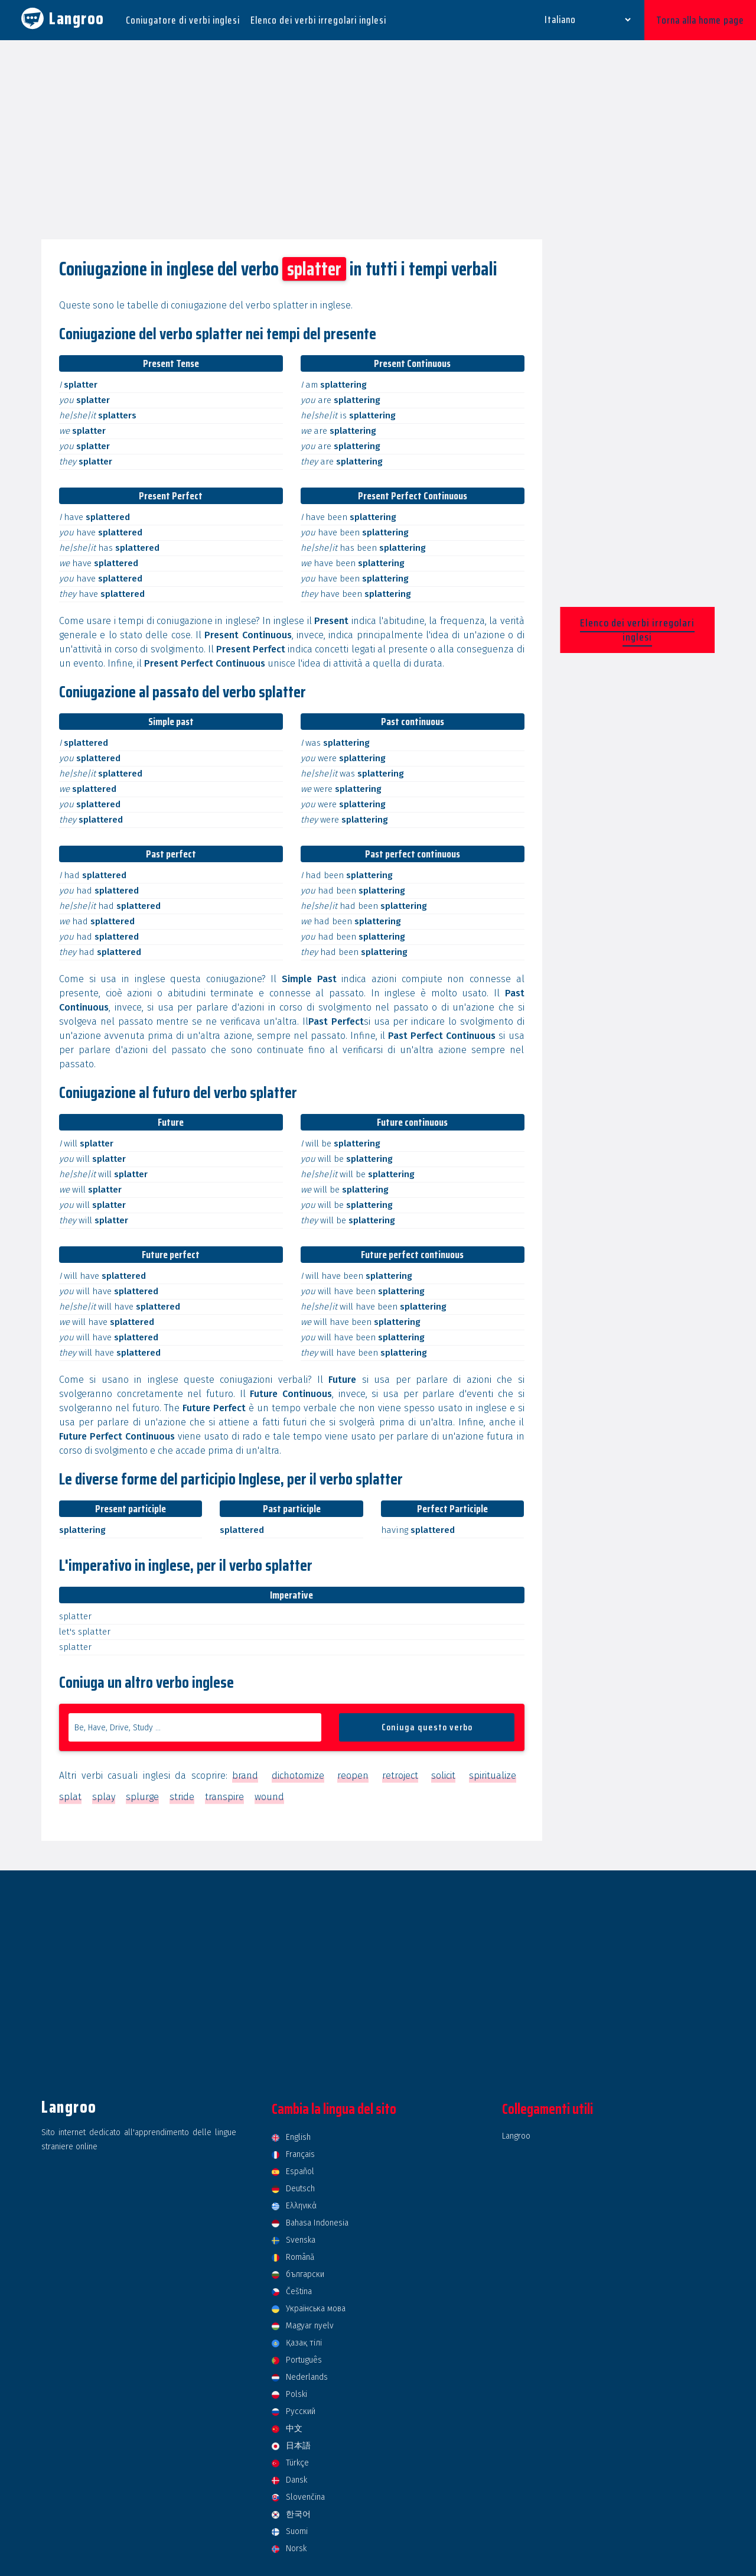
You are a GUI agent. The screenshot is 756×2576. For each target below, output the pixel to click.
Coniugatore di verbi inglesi (183, 20)
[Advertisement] (378, 140)
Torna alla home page (700, 20)
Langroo (516, 2136)
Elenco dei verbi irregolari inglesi (318, 20)
